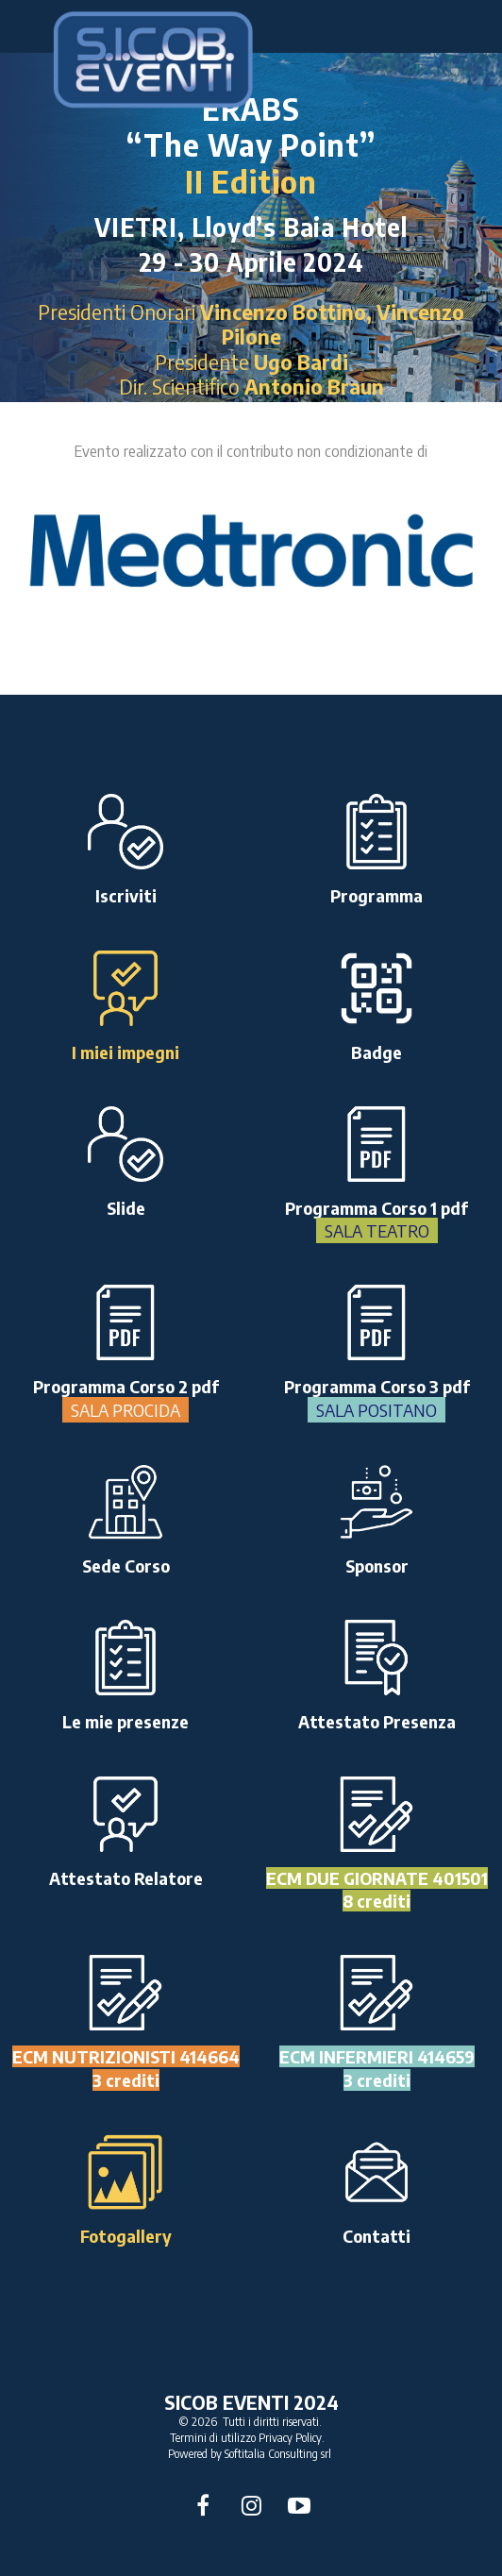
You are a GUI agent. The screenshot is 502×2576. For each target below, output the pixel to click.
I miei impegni (125, 1052)
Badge (376, 1052)
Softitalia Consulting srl (278, 2454)
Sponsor (377, 1565)
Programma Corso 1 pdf (376, 1220)
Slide (126, 1208)
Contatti (376, 2236)
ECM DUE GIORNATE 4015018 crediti (377, 1889)
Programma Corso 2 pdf (126, 1398)
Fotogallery (126, 2236)
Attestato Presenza (377, 1721)
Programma (376, 895)
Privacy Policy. (292, 2438)
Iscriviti (126, 895)
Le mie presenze (125, 1721)
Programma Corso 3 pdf (377, 1398)
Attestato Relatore (126, 1878)
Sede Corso (126, 1565)
